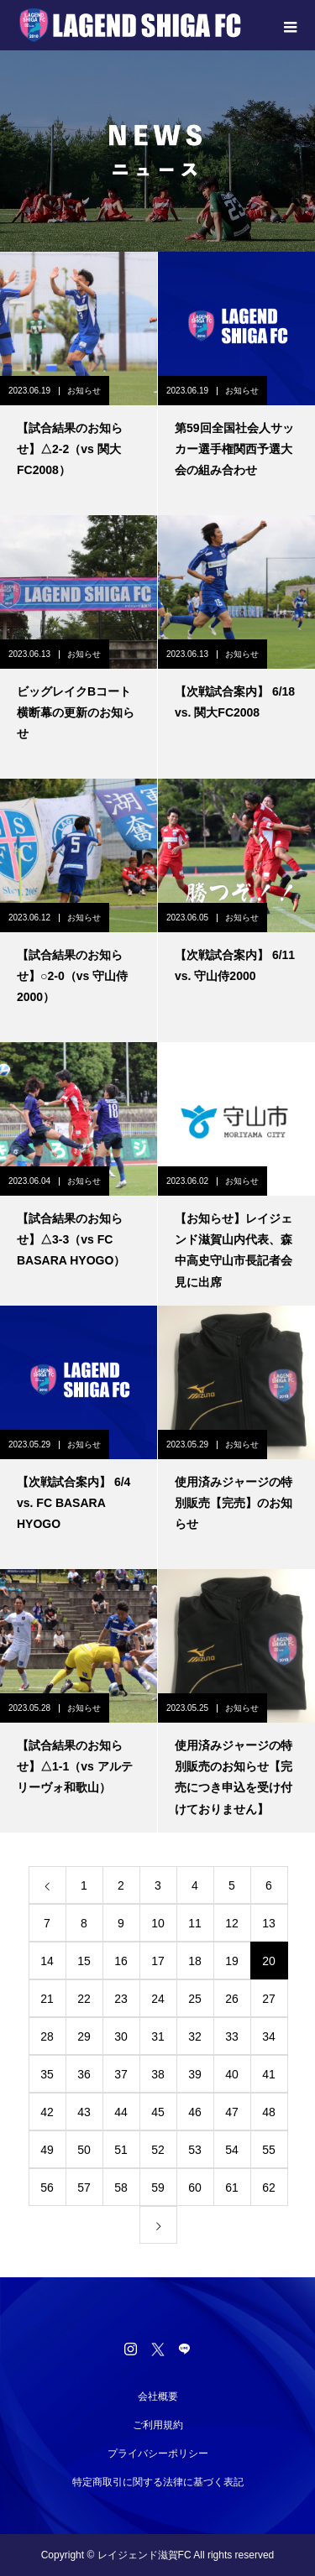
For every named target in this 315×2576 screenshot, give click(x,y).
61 (232, 2187)
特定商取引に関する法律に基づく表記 (158, 2482)
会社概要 (158, 2396)
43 (84, 2112)
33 (232, 2036)
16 (121, 1961)
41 (269, 2074)
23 (121, 1998)
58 (121, 2187)
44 (121, 2112)
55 (269, 2149)
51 (121, 2149)
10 (158, 1923)
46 (195, 2112)
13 (269, 1923)
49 (47, 2149)
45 (158, 2112)
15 (84, 1961)
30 (121, 2036)
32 (195, 2036)
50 (84, 2149)
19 (232, 1961)
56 (47, 2187)
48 (269, 2112)
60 (195, 2187)
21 (47, 1998)
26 (232, 1998)
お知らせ (84, 390)
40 (232, 2074)
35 (47, 2074)
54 (232, 2149)
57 (84, 2187)
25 (195, 1998)
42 (47, 2112)
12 (232, 1923)
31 (158, 2036)
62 (269, 2187)
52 (158, 2149)
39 (195, 2074)
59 (158, 2187)
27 (269, 1998)
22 (84, 1998)
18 (195, 1961)
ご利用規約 (158, 2425)
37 (121, 2074)
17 (158, 1961)
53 (195, 2149)
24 (158, 1998)
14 (47, 1961)
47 (232, 2112)
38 (158, 2074)
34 (269, 2036)
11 (195, 1923)
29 (84, 2036)
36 (84, 2074)
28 (47, 2036)
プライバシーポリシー (158, 2453)
